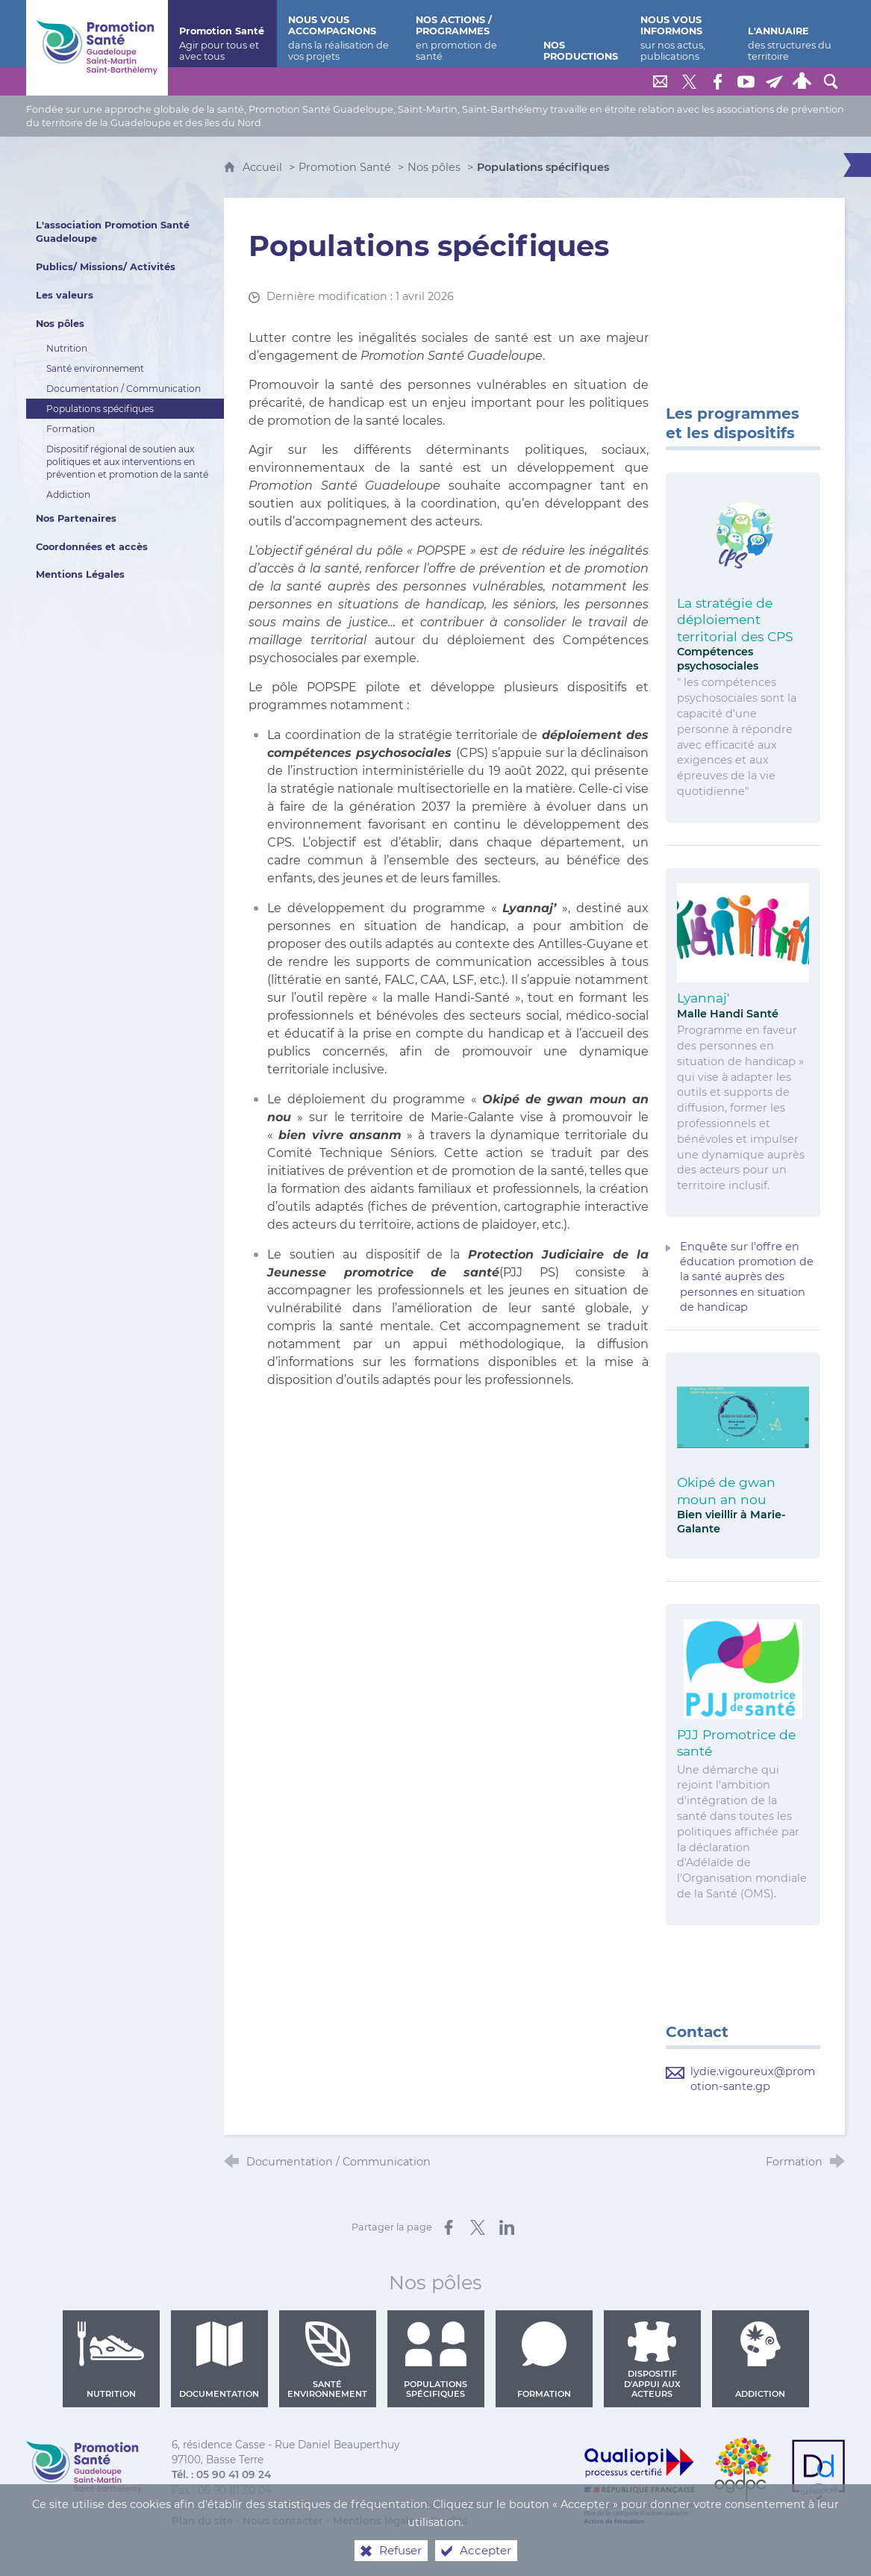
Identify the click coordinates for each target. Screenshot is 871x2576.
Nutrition (111, 2360)
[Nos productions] (580, 33)
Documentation (219, 2360)
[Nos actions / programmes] (468, 33)
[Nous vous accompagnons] (341, 33)
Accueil (264, 167)
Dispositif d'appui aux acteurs (652, 2360)
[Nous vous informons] (683, 33)
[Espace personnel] (802, 81)
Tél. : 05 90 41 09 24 (221, 2474)
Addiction (760, 2360)
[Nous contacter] (660, 81)
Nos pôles (434, 167)
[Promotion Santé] (222, 33)
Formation (544, 2360)
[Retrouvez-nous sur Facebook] (717, 81)
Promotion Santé (346, 167)
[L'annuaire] (791, 33)
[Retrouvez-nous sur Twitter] (689, 81)
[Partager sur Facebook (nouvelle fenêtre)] (448, 2227)
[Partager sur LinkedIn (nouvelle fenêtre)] (506, 2227)
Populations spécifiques (435, 2360)
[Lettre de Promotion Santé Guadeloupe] (774, 81)
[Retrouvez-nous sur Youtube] (745, 81)
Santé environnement (327, 2360)
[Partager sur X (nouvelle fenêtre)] (477, 2227)
